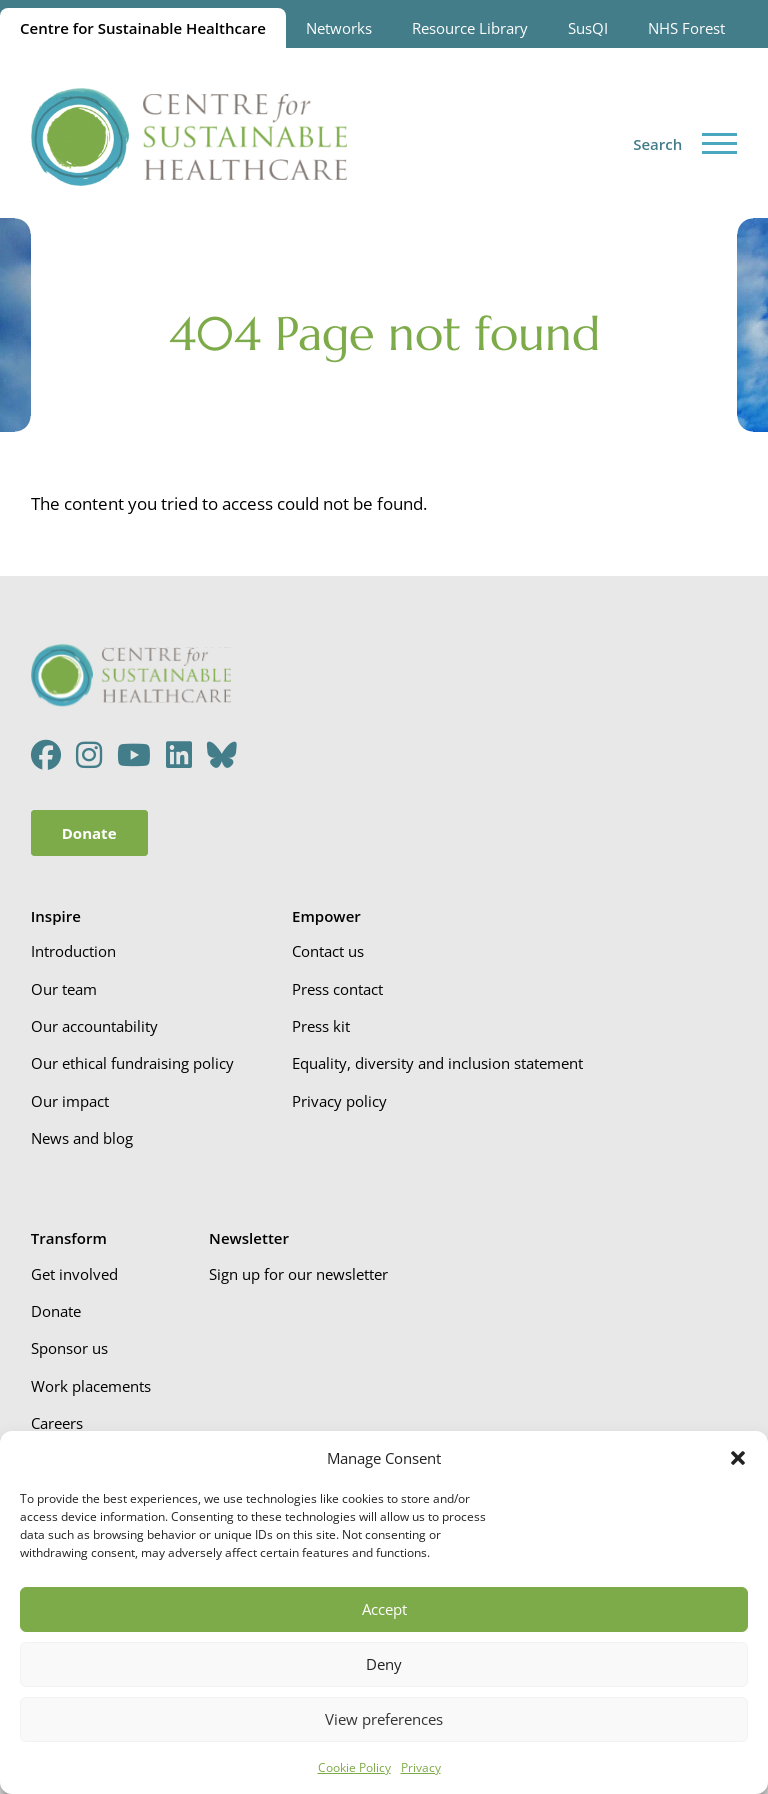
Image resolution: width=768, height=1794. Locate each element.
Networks (339, 28)
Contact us (328, 951)
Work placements (91, 1386)
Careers (57, 1423)
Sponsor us (69, 1348)
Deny (384, 1664)
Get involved (74, 1274)
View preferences (384, 1719)
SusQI (588, 28)
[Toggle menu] (719, 143)
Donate (89, 833)
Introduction (73, 951)
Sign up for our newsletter (298, 1274)
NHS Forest (686, 28)
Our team (64, 989)
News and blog (82, 1138)
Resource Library (470, 28)
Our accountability (94, 1026)
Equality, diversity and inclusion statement (437, 1063)
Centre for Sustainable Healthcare (143, 28)
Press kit (321, 1026)
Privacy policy (339, 1101)
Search (657, 144)
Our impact (70, 1101)
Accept (384, 1609)
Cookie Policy (354, 1767)
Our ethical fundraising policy (132, 1063)
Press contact (337, 989)
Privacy (421, 1767)
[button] (738, 1458)
